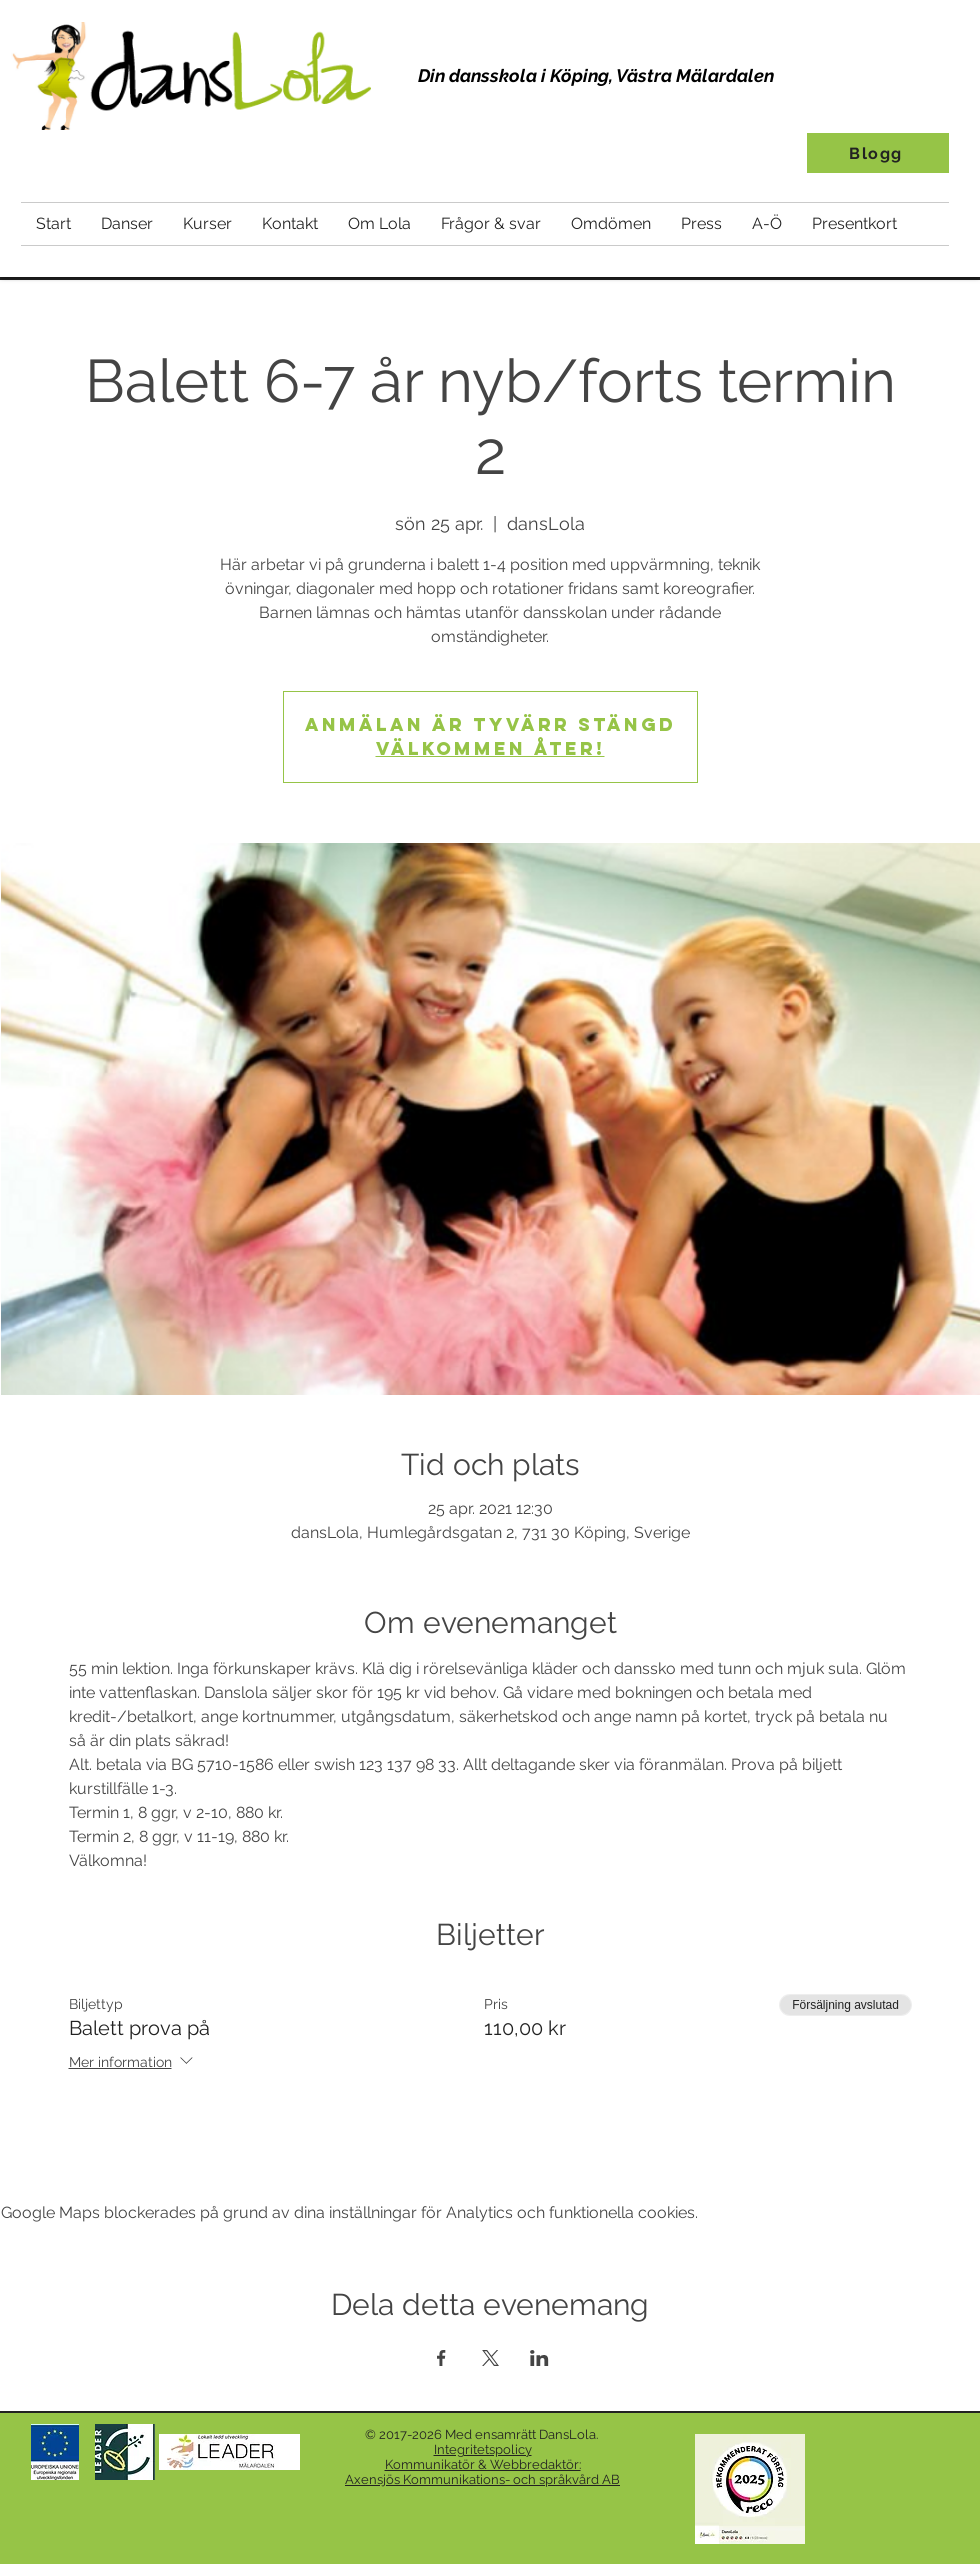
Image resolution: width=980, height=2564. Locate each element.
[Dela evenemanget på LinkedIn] (539, 2358)
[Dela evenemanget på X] (490, 2358)
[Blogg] (878, 153)
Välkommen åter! (490, 748)
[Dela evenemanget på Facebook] (441, 2358)
